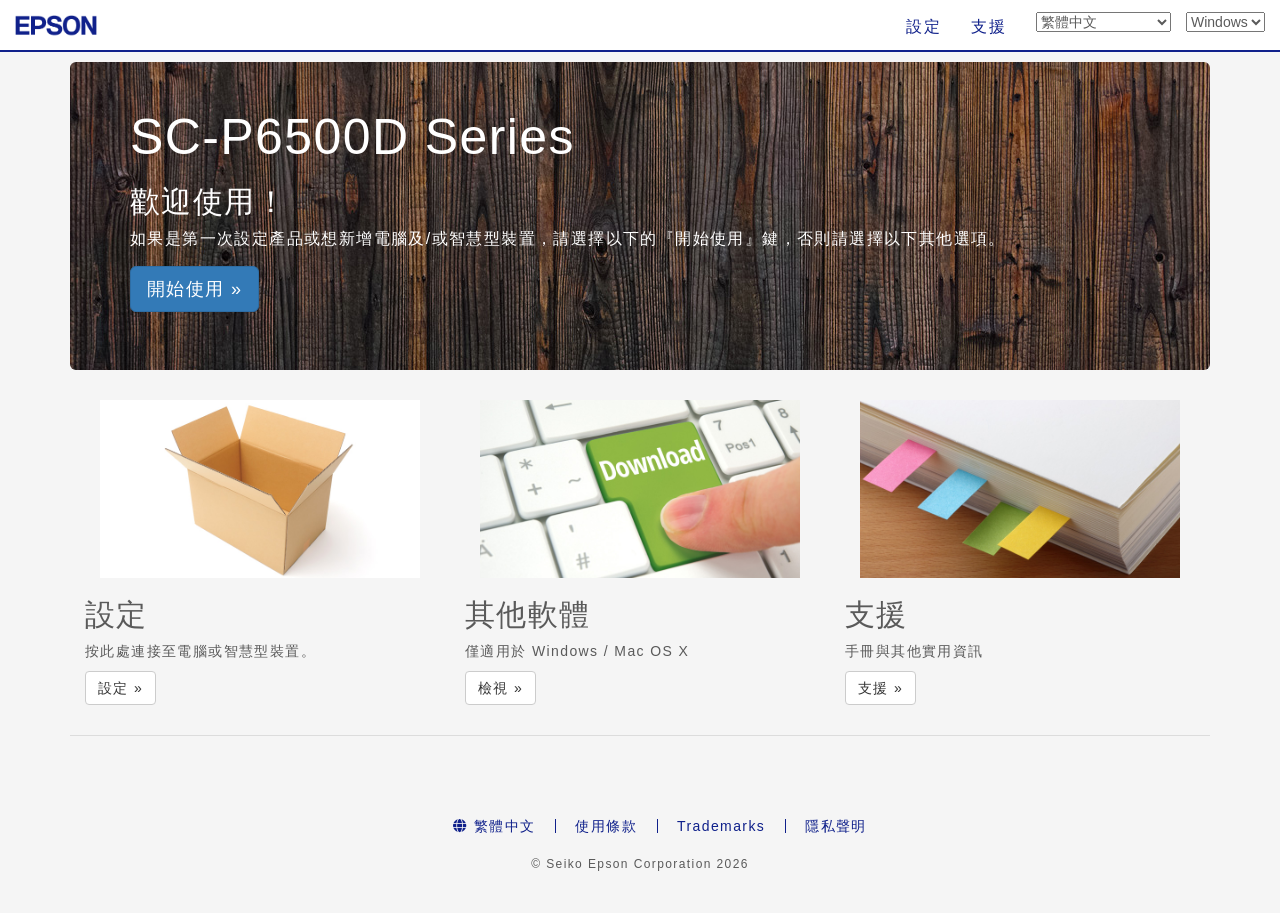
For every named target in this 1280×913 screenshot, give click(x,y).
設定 (923, 26)
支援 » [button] (880, 688)
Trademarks (721, 826)
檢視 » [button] (500, 688)
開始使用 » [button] (194, 289)
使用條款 (606, 826)
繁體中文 (494, 826)
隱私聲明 (836, 826)
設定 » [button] (120, 688)
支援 (988, 26)
